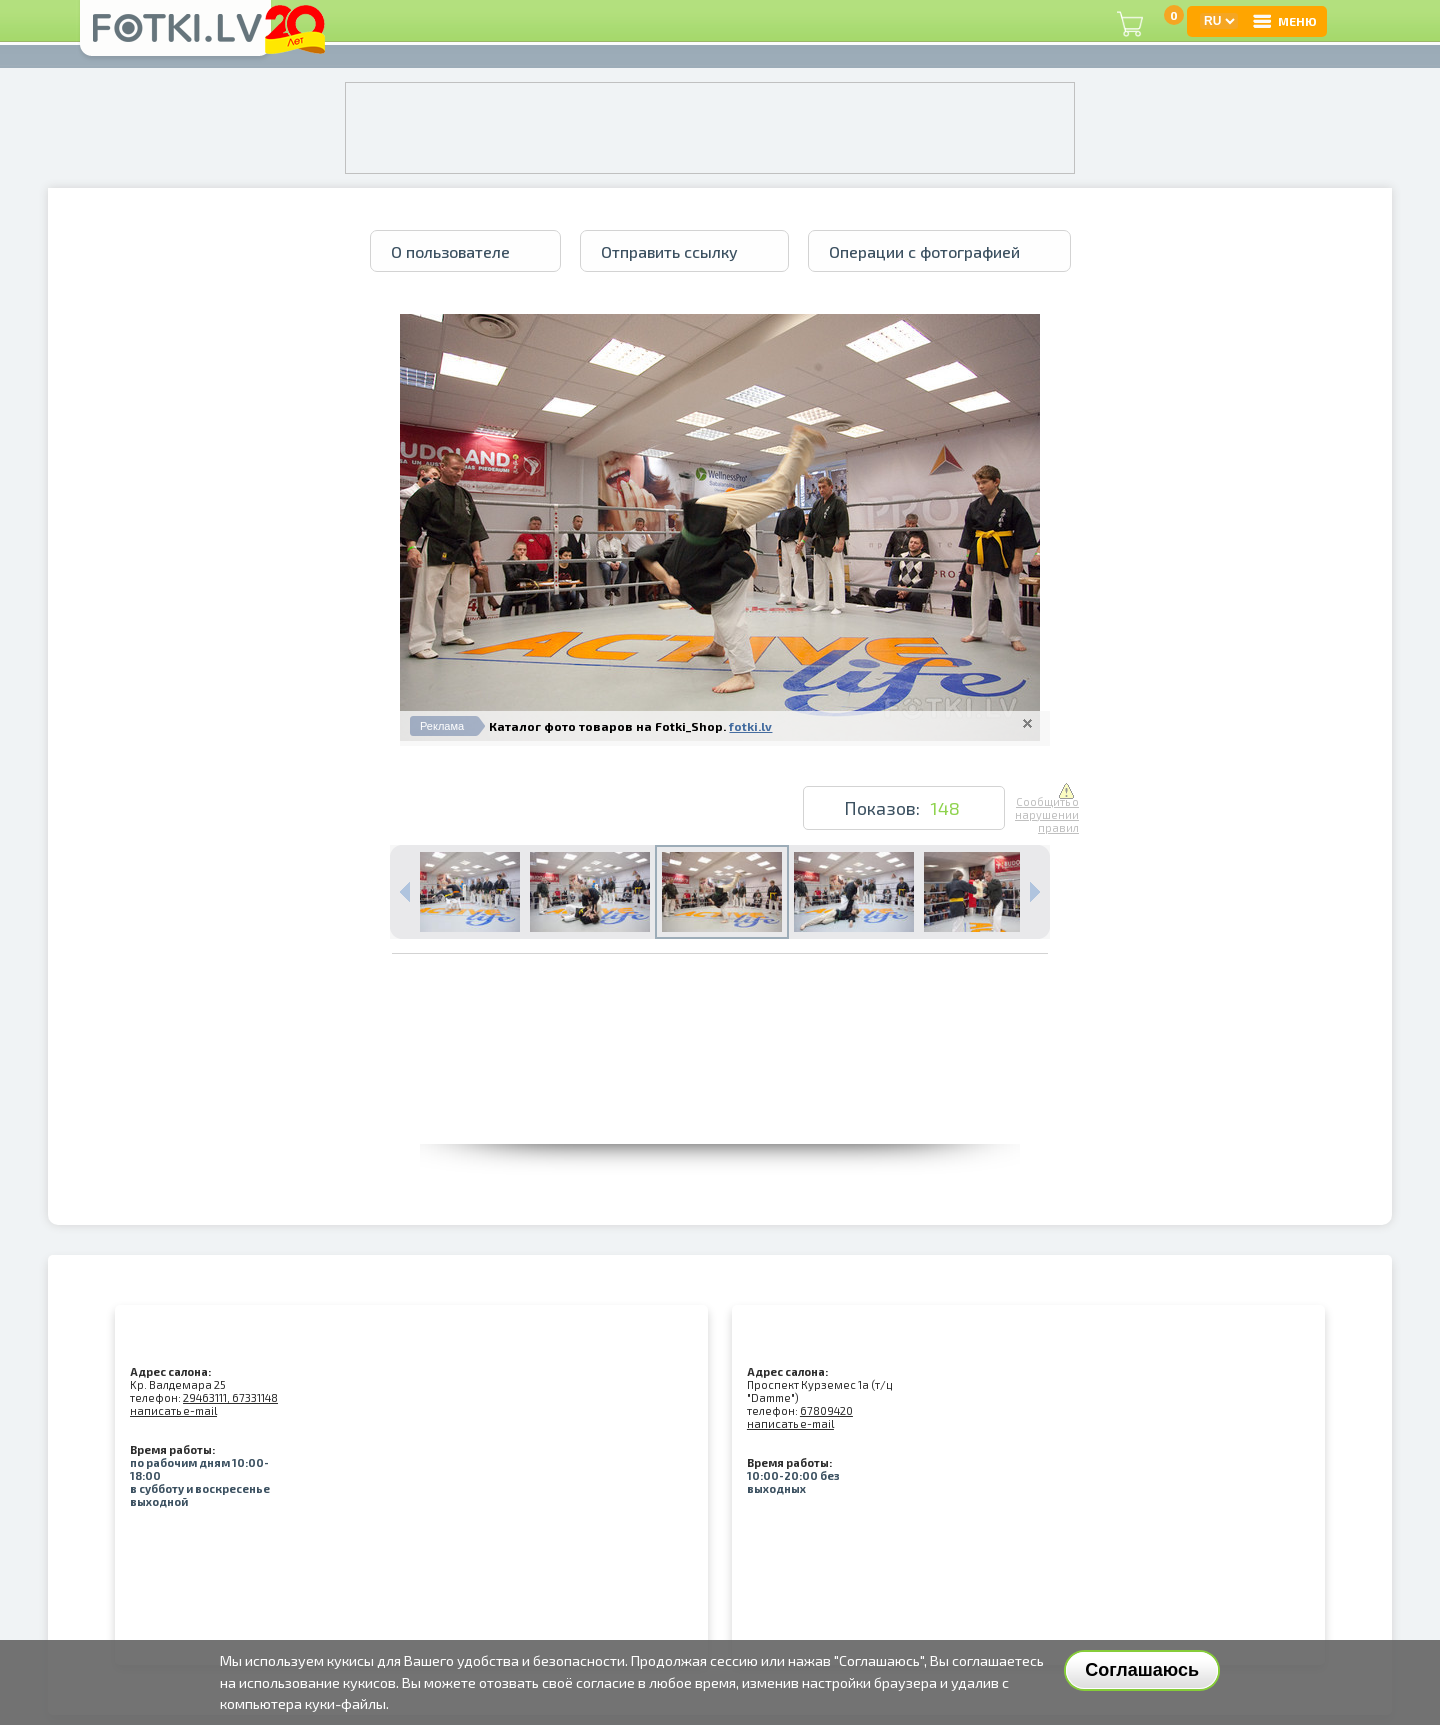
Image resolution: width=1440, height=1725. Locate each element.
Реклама (442, 726)
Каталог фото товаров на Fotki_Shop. (607, 726)
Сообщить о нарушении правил (1047, 809)
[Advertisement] (720, 1099)
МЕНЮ (1284, 21)
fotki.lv (750, 726)
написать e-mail (173, 1410)
